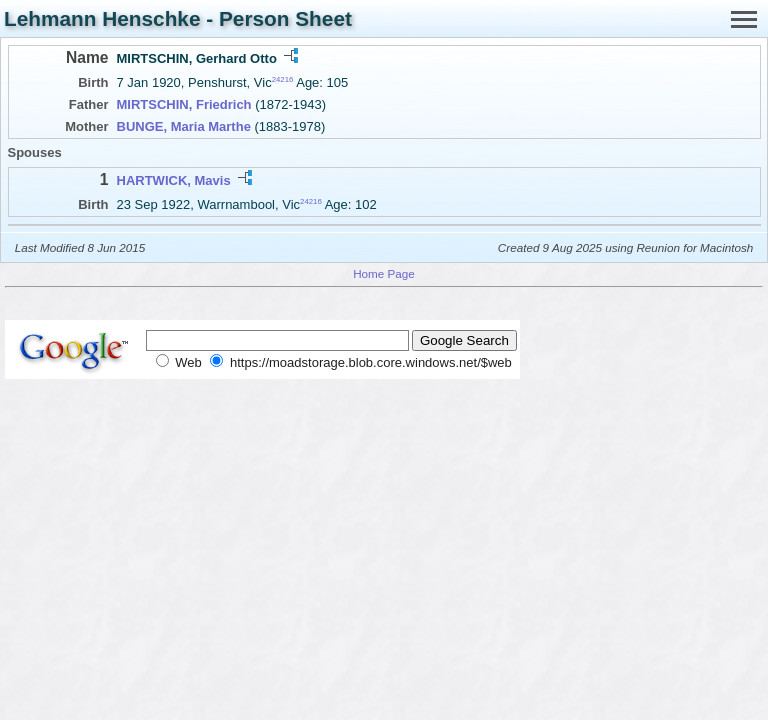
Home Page (384, 273)
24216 (283, 79)
